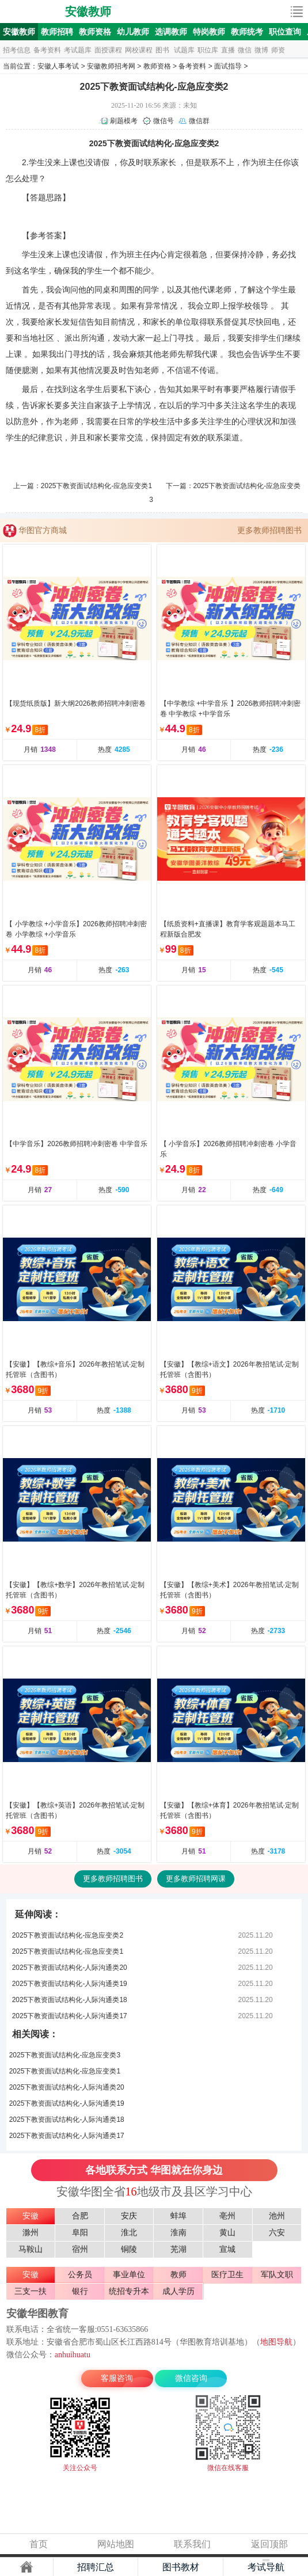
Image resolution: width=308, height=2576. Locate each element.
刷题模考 (124, 121)
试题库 (184, 50)
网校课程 (139, 50)
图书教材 (180, 2567)
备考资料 (47, 50)
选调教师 (171, 31)
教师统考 (247, 31)
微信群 (199, 121)
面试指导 (228, 66)
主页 (26, 2567)
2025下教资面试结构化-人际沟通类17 (69, 2016)
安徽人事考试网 (33, 11)
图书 (162, 50)
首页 (38, 2544)
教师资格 (95, 31)
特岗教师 (209, 31)
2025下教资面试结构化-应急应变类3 (64, 2055)
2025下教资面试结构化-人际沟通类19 (69, 1984)
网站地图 (115, 2544)
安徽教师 (88, 11)
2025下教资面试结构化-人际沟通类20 (69, 1968)
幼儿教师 (133, 31)
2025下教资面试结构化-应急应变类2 (67, 1935)
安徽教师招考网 (111, 66)
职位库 (207, 50)
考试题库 (78, 50)
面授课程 (108, 50)
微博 (261, 50)
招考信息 (17, 50)
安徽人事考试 (58, 66)
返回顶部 (269, 2544)
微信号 (163, 121)
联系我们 (192, 2544)
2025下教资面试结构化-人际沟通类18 (69, 2000)
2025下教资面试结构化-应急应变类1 (96, 486)
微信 (245, 50)
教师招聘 (57, 31)
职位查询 (285, 31)
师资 (278, 50)
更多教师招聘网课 (196, 1878)
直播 (228, 50)
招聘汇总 (95, 2567)
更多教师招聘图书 (269, 530)
